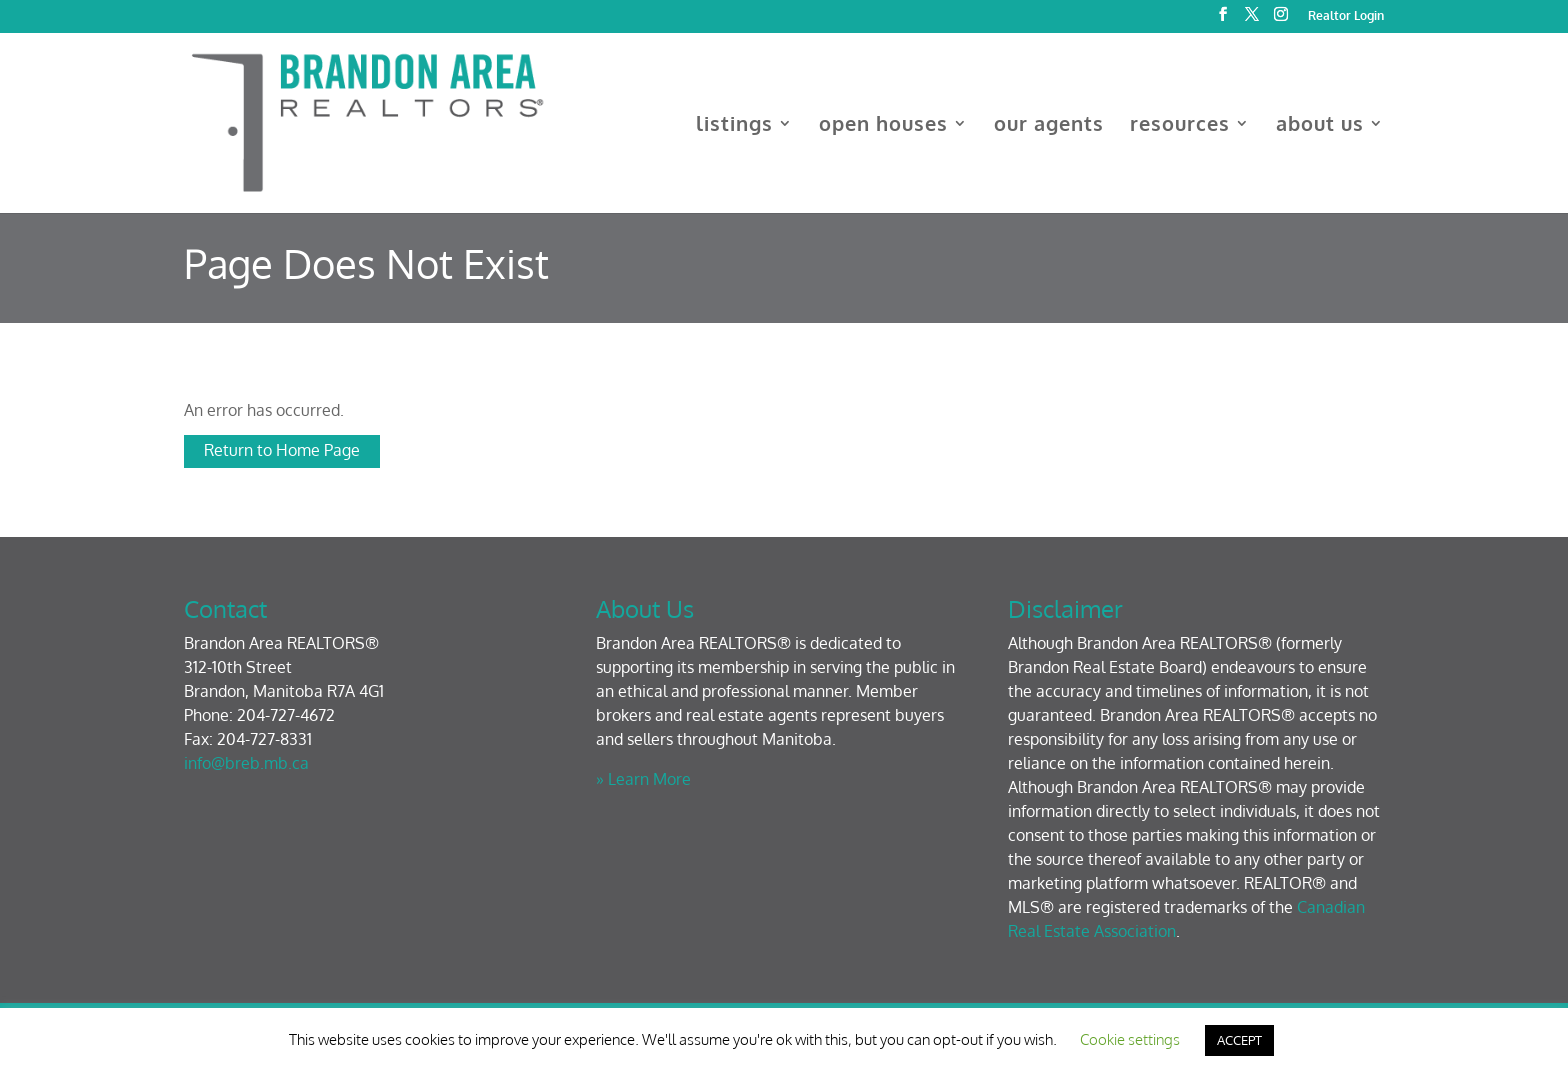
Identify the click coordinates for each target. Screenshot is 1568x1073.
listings (734, 126)
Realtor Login (1346, 16)
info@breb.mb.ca (246, 763)
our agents (1049, 126)
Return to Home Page (282, 450)
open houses (883, 126)
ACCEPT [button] (1239, 1040)
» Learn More (643, 779)
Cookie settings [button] (1130, 1039)
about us (1320, 126)
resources (1180, 126)
